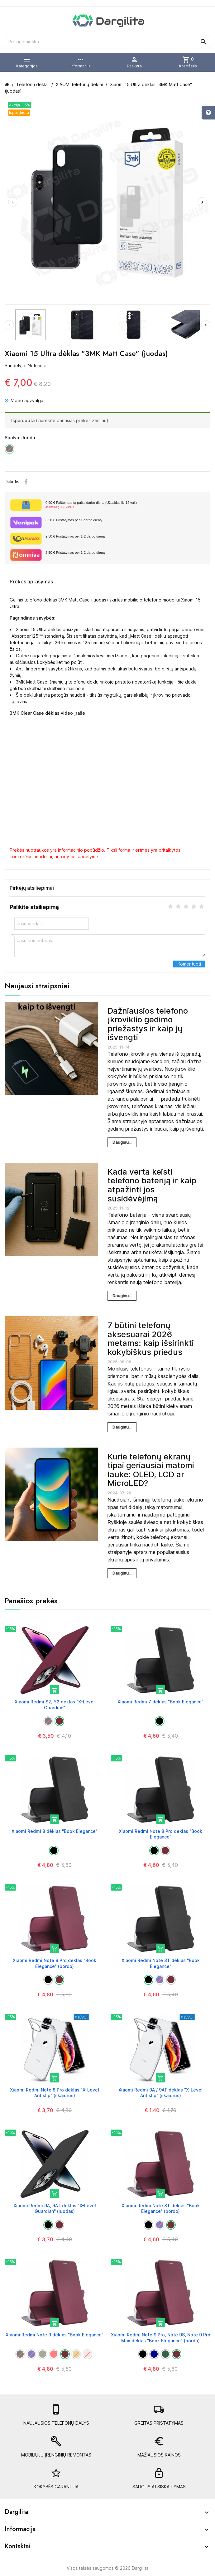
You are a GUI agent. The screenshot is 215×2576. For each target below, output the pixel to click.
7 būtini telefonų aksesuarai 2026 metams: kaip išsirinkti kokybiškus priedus (151, 1338)
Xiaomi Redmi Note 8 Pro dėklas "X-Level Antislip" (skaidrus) (54, 2092)
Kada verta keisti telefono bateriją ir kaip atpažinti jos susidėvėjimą (152, 1185)
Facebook (26, 481)
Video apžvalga (24, 400)
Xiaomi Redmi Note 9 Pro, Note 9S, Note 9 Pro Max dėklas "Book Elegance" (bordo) (160, 2337)
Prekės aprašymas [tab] (31, 581)
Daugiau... (121, 1142)
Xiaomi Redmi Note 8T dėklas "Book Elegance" (161, 1963)
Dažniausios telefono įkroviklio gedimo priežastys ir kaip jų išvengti (148, 1024)
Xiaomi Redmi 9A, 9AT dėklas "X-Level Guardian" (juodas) (54, 2208)
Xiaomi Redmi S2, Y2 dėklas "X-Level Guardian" (55, 1704)
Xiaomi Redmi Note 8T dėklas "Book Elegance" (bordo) (161, 2208)
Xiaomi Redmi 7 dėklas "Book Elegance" (160, 1701)
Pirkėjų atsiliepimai (32, 888)
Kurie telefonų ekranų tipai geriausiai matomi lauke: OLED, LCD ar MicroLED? (151, 1470)
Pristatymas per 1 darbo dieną (73, 520)
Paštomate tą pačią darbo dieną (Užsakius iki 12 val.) (125, 505)
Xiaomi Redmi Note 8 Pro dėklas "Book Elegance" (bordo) (54, 1963)
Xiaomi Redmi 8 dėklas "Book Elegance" (55, 1831)
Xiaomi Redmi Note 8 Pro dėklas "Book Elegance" (160, 1834)
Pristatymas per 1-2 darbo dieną (75, 536)
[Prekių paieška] (107, 41)
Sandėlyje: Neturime (25, 365)
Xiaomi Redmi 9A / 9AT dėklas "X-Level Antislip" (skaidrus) (160, 2092)
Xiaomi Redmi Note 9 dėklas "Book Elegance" (54, 2334)
